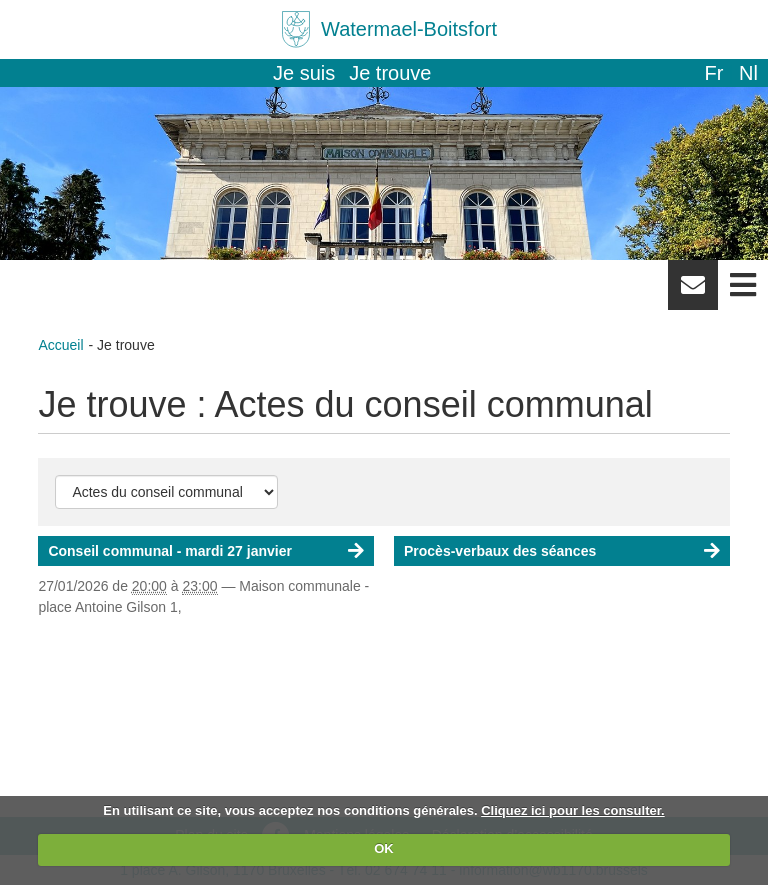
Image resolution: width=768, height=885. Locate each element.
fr (713, 73)
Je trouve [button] (390, 73)
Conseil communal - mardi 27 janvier (170, 551)
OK (384, 848)
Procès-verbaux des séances (500, 551)
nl (748, 73)
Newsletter (693, 292)
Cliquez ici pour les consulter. (573, 810)
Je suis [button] (304, 73)
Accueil (60, 345)
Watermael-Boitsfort (409, 29)
